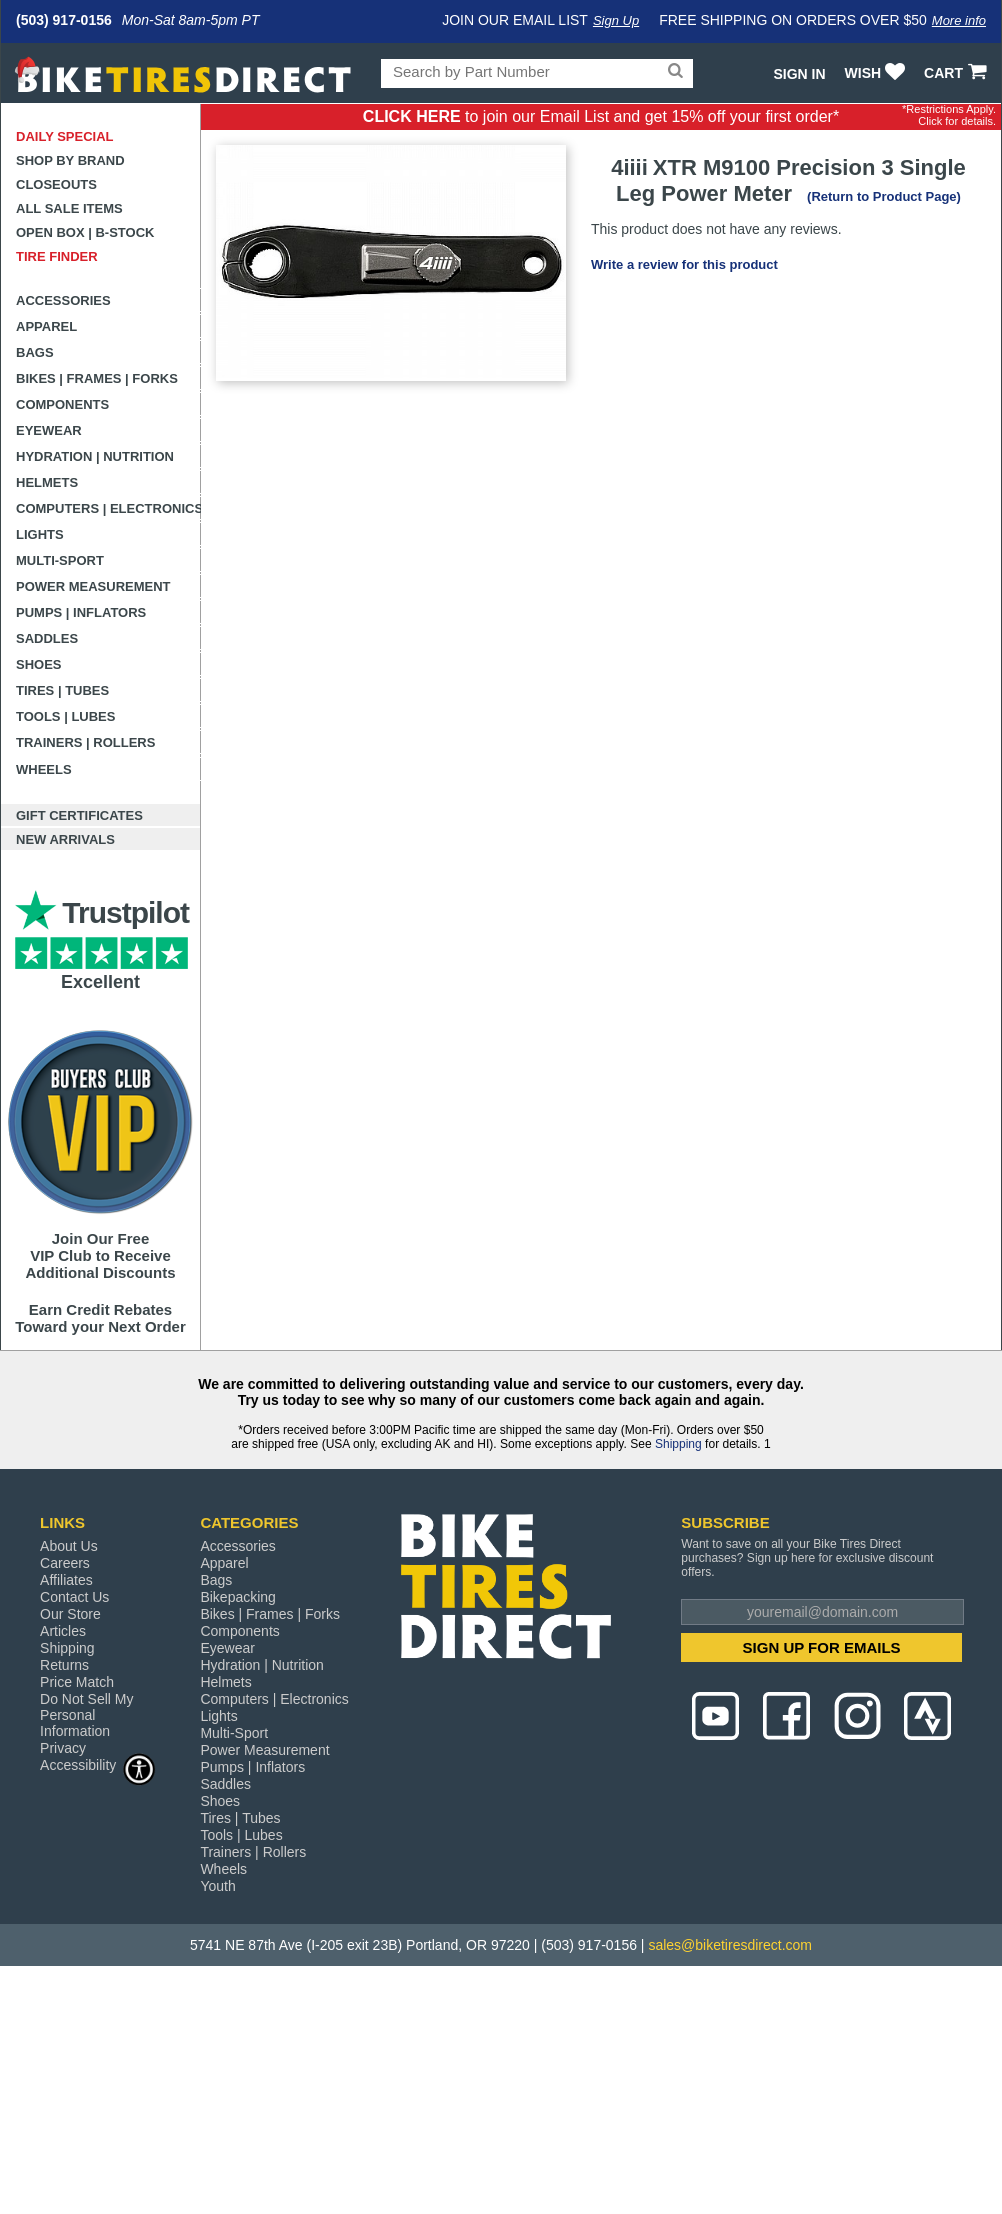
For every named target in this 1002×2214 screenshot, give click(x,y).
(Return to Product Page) (884, 196)
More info (959, 20)
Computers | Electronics (108, 508)
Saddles (47, 638)
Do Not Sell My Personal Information (86, 1715)
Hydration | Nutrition (95, 456)
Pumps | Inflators (81, 612)
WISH (877, 73)
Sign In (799, 74)
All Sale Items (69, 208)
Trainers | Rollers (85, 742)
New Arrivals (65, 839)
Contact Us (74, 1597)
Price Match (77, 1682)
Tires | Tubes (62, 690)
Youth (217, 1886)
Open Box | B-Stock (85, 232)
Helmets (47, 482)
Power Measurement (93, 586)
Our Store (70, 1614)
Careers (65, 1563)
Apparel (46, 326)
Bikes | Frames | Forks (97, 378)
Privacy (63, 1748)
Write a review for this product (684, 264)
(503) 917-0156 (64, 20)
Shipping (678, 1444)
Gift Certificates (79, 815)
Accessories (63, 300)
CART (957, 73)
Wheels (44, 769)
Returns (64, 1665)
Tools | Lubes (65, 716)
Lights (40, 534)
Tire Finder (57, 256)
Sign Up (616, 20)
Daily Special (65, 136)
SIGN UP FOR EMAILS (822, 1647)
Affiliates (66, 1580)
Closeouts (56, 184)
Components (62, 404)
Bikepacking (238, 1597)
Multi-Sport (60, 560)
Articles (63, 1631)
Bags (35, 352)
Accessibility (98, 1764)
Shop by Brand (70, 160)
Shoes (39, 664)
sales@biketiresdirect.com (730, 1945)
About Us (69, 1546)
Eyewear (49, 430)
